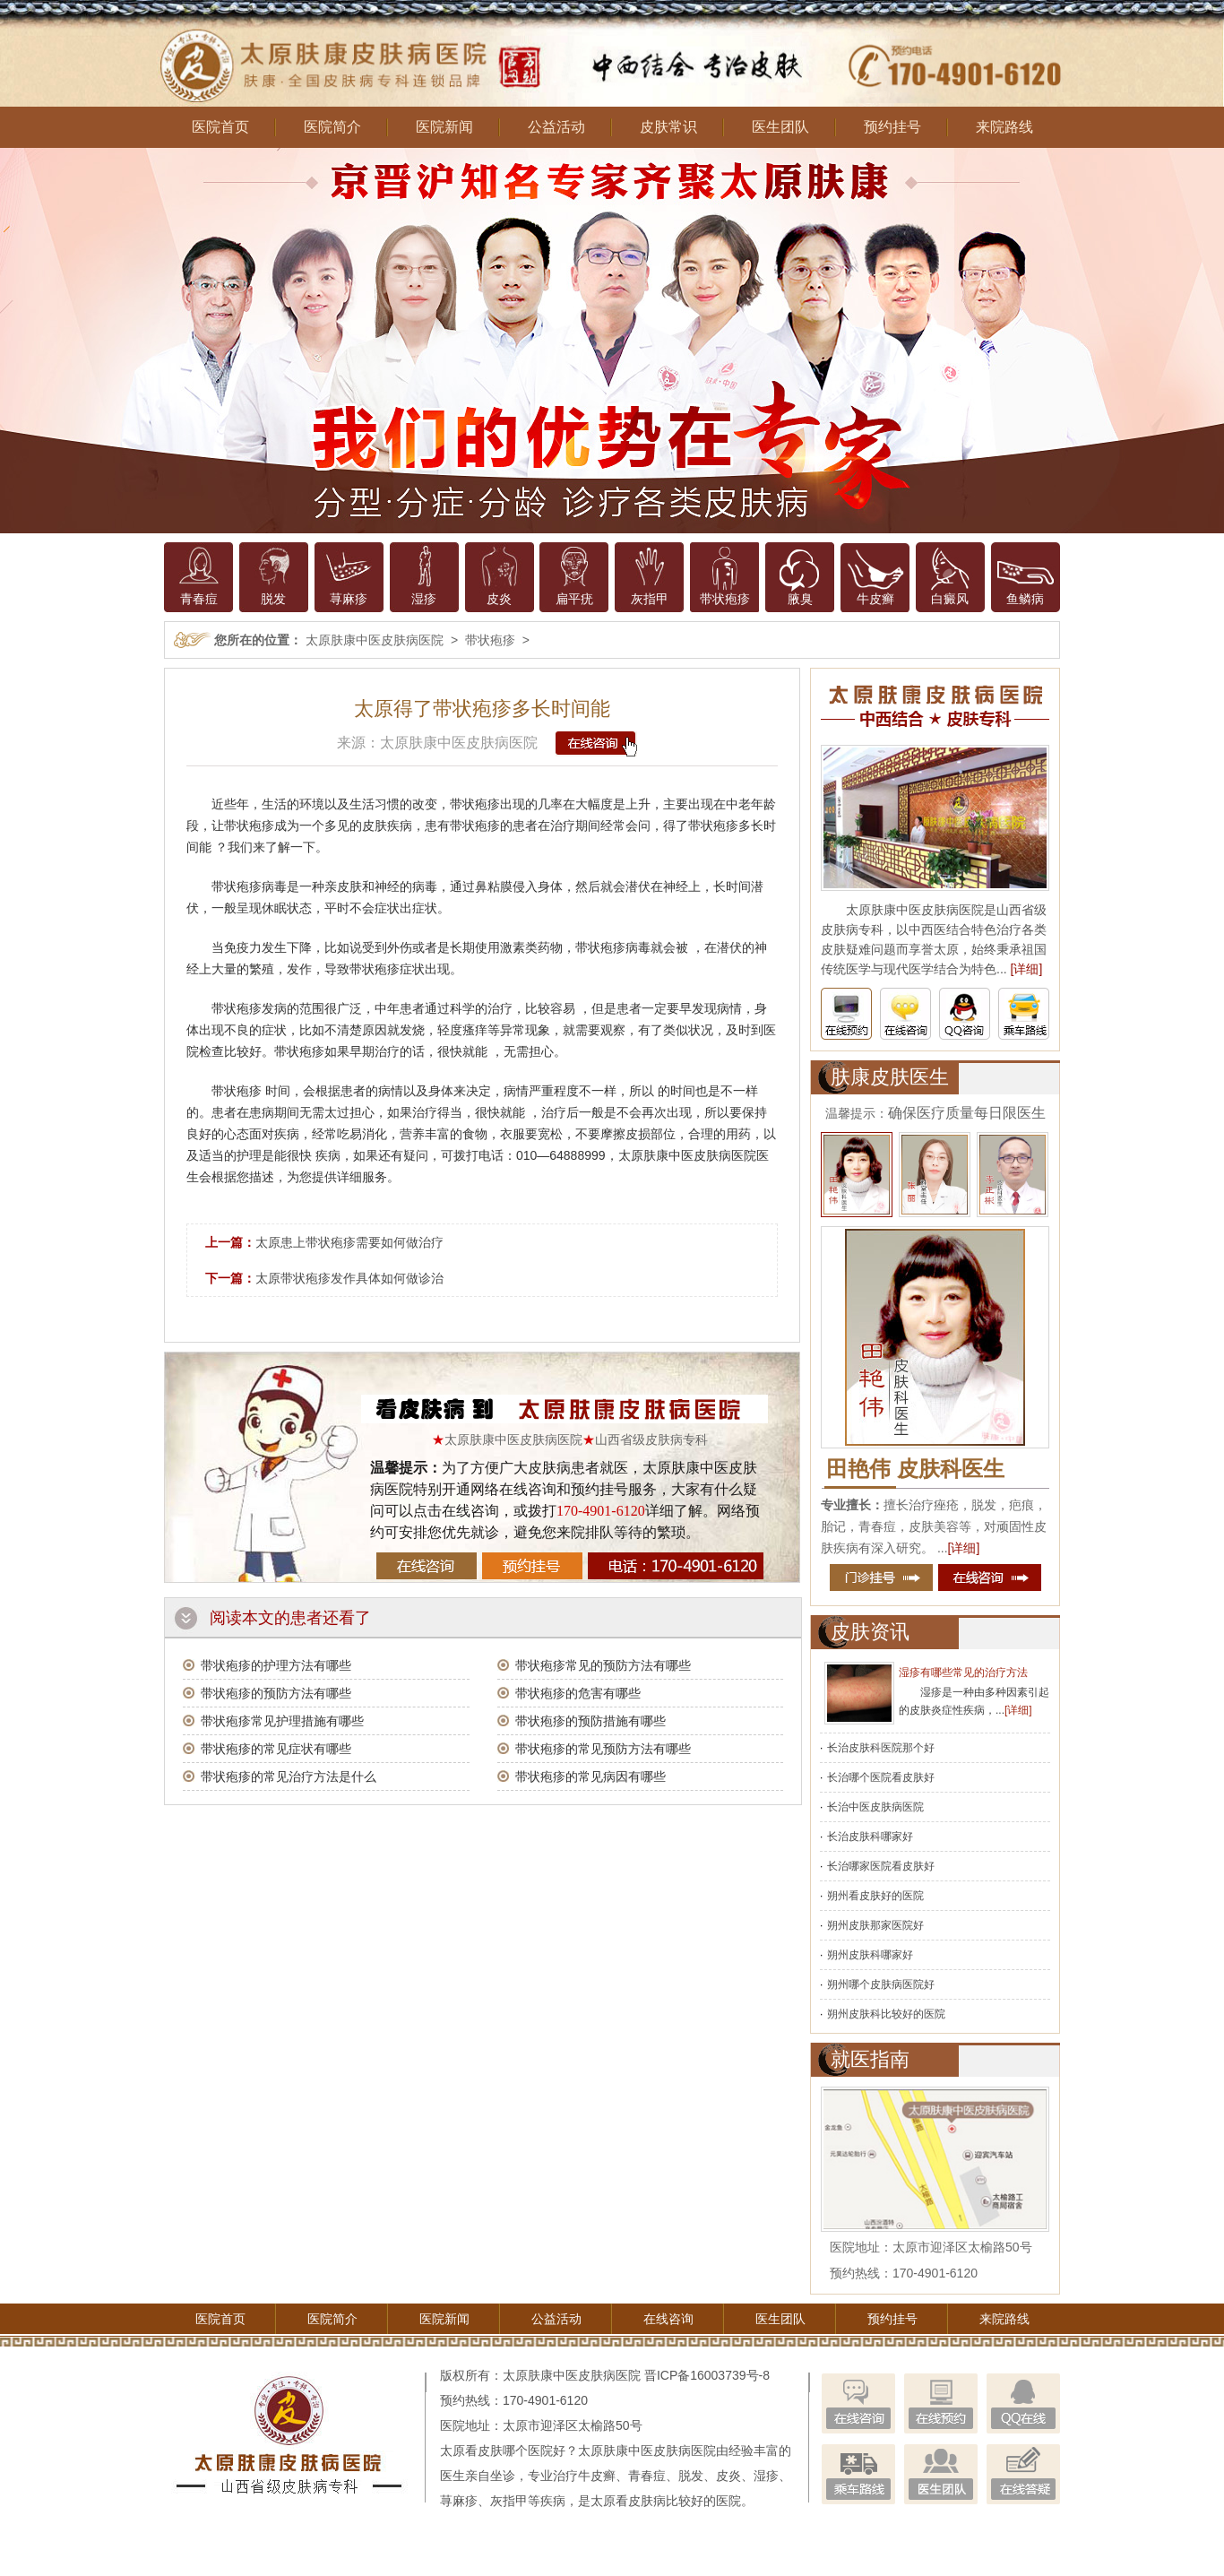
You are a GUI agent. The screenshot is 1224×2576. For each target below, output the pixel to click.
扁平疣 (574, 599)
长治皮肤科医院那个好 (881, 1748)
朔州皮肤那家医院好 (875, 1925)
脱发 (273, 599)
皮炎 (499, 599)
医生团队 (780, 126)
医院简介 (332, 126)
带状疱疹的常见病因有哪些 (590, 1776)
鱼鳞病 (1025, 599)
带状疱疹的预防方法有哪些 (276, 1693)
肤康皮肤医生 (890, 1077)
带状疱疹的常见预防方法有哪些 (603, 1749)
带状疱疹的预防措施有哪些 (590, 1721)
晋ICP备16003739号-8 (707, 2375)
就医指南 (870, 2059)
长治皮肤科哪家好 (870, 1836)
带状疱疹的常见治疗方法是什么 (288, 1776)
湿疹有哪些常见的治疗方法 (963, 1672)
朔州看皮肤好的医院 (875, 1895)
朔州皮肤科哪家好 (870, 1955)
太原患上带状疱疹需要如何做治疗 (349, 1242)
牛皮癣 (875, 599)
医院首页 (220, 126)
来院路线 (1004, 126)
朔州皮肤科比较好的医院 (886, 2014)
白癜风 (950, 599)
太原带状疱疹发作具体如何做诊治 (349, 1278)
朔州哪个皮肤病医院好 (881, 1984)
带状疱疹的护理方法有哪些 (276, 1665)
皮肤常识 (668, 126)
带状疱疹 (725, 599)
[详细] (1027, 969)
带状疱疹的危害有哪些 (578, 1693)
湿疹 (423, 599)
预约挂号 (892, 126)
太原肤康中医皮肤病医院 (375, 640)
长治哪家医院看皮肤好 (881, 1866)
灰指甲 (649, 599)
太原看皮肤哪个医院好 (502, 2450)
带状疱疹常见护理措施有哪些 (282, 1721)
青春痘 (199, 599)
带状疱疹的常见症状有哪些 (276, 1749)
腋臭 (800, 599)
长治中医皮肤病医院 (875, 1807)
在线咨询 (668, 2319)
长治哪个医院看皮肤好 (881, 1777)
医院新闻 (444, 126)
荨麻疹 (348, 599)
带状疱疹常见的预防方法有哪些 (603, 1665)
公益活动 (556, 126)
